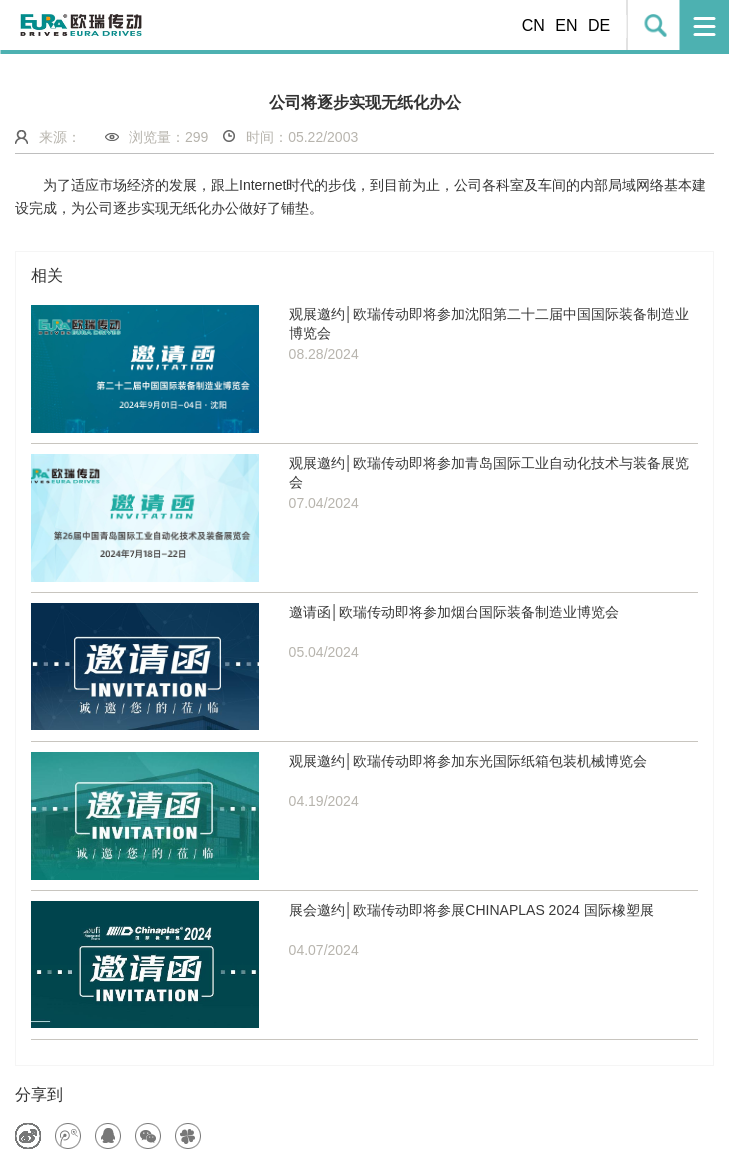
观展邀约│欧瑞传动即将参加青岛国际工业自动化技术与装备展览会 (489, 473)
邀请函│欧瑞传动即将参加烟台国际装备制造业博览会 (454, 612)
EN (566, 25)
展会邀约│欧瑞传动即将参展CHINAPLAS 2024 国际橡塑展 (471, 910)
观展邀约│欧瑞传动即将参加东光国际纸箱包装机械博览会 (468, 761)
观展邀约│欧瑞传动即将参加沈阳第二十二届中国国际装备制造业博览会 (489, 324)
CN (533, 25)
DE (599, 25)
